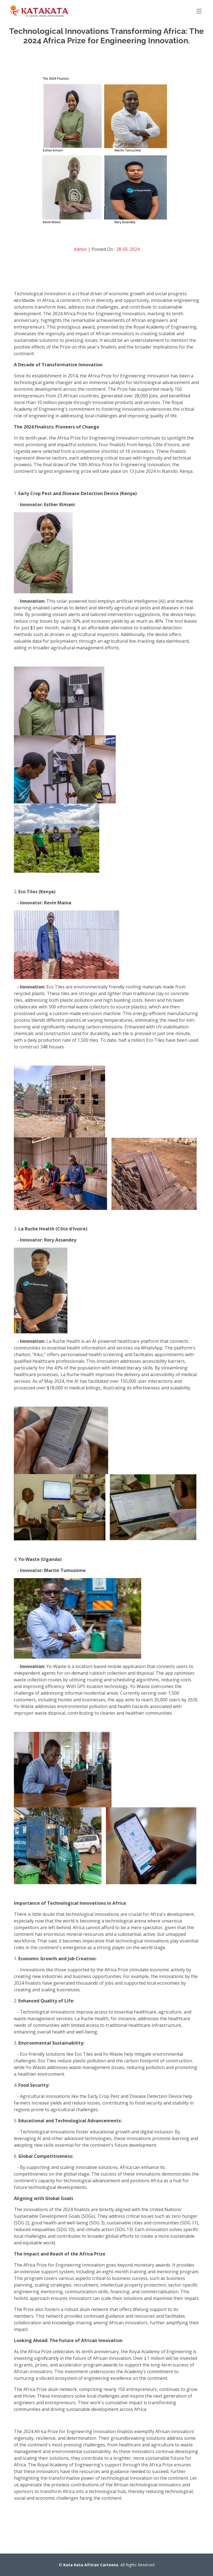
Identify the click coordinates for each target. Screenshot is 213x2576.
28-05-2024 (128, 249)
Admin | (83, 249)
